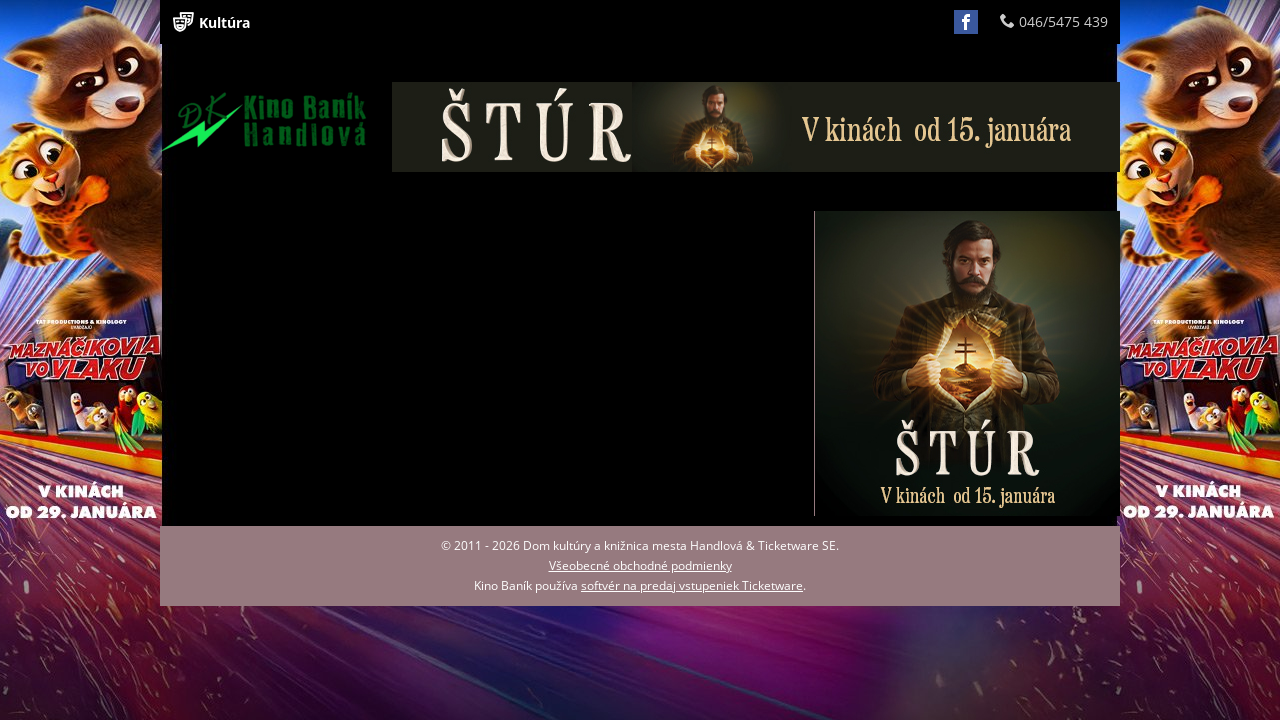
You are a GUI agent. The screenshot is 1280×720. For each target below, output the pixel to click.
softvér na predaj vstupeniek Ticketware (692, 585)
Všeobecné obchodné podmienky (640, 565)
